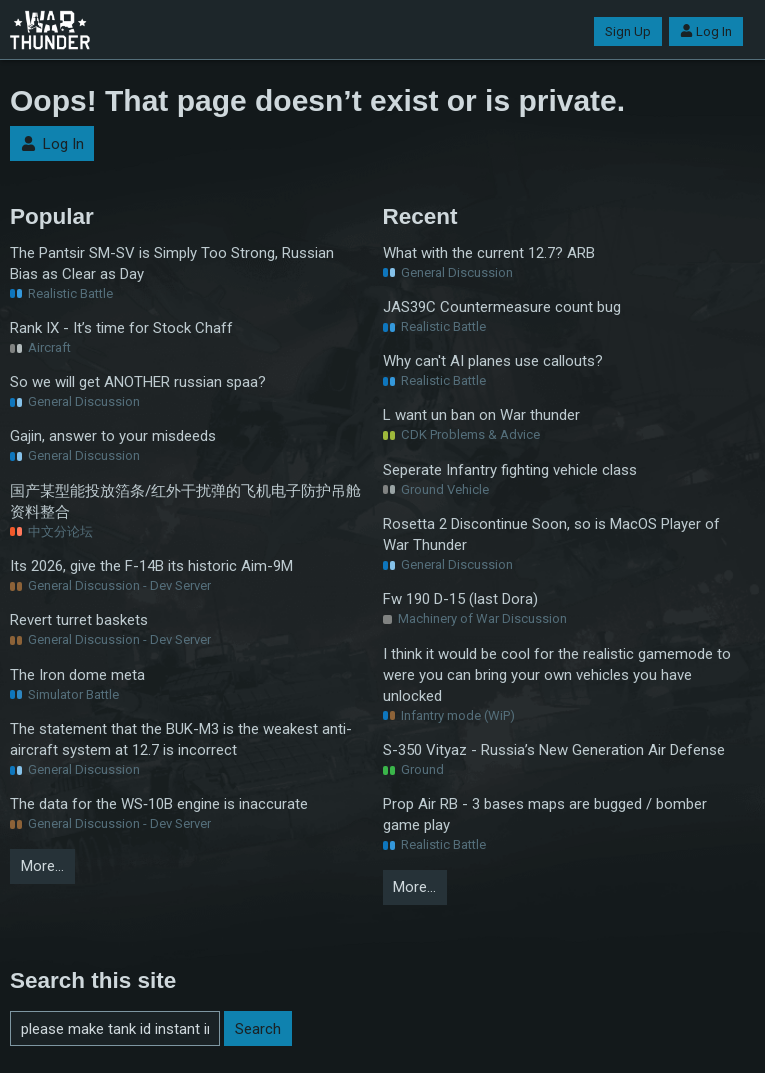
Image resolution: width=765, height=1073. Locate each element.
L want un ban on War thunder (481, 415)
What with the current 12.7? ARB (489, 253)
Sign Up (628, 31)
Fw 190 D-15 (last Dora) (460, 599)
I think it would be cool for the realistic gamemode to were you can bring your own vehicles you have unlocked (557, 675)
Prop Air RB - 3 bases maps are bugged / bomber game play (545, 814)
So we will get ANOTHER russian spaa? (138, 382)
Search (258, 1029)
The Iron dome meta (77, 675)
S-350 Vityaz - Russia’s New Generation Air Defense (554, 750)
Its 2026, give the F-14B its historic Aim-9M (151, 566)
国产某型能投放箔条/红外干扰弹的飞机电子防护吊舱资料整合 (185, 501)
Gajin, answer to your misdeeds (113, 436)
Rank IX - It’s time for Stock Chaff (121, 328)
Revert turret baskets (79, 620)
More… (42, 866)
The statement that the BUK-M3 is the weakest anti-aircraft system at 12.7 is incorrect (181, 739)
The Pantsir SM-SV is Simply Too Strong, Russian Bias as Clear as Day (172, 263)
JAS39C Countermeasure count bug (502, 307)
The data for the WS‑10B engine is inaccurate (159, 804)
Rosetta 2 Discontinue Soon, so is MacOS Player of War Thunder (551, 534)
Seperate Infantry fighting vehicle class (510, 470)
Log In (706, 31)
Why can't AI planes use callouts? (493, 361)
